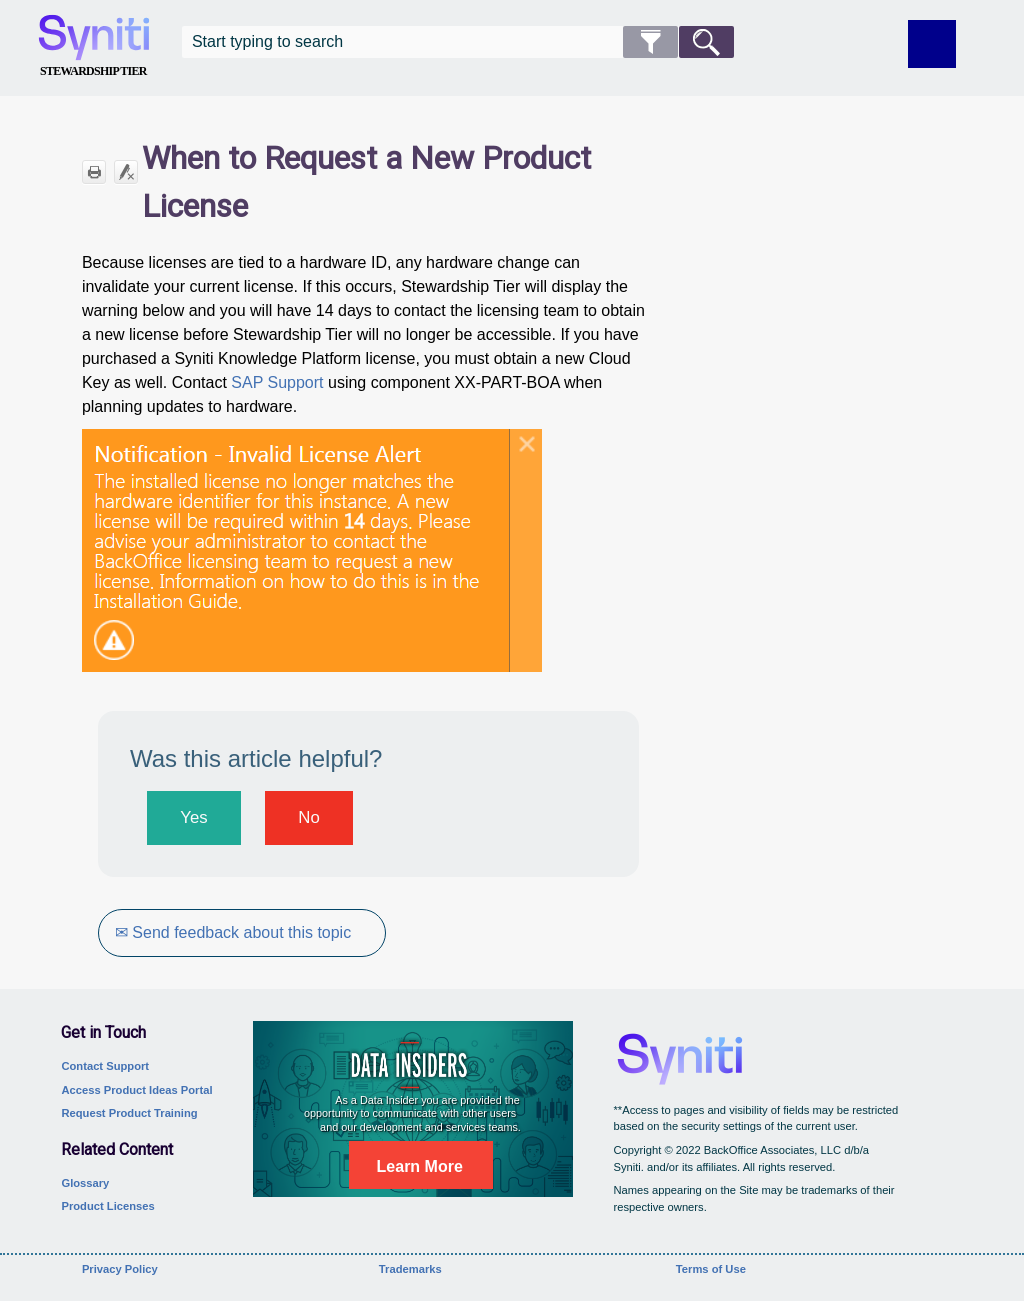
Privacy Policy (120, 1269)
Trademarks (410, 1269)
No (308, 817)
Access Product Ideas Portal (136, 1090)
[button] (650, 42)
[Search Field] (458, 42)
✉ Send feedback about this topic (233, 932)
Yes (193, 817)
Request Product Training (129, 1113)
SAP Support (277, 382)
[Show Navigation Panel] (932, 44)
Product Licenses (107, 1206)
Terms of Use (711, 1269)
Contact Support (105, 1066)
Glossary (85, 1183)
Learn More (420, 1166)
